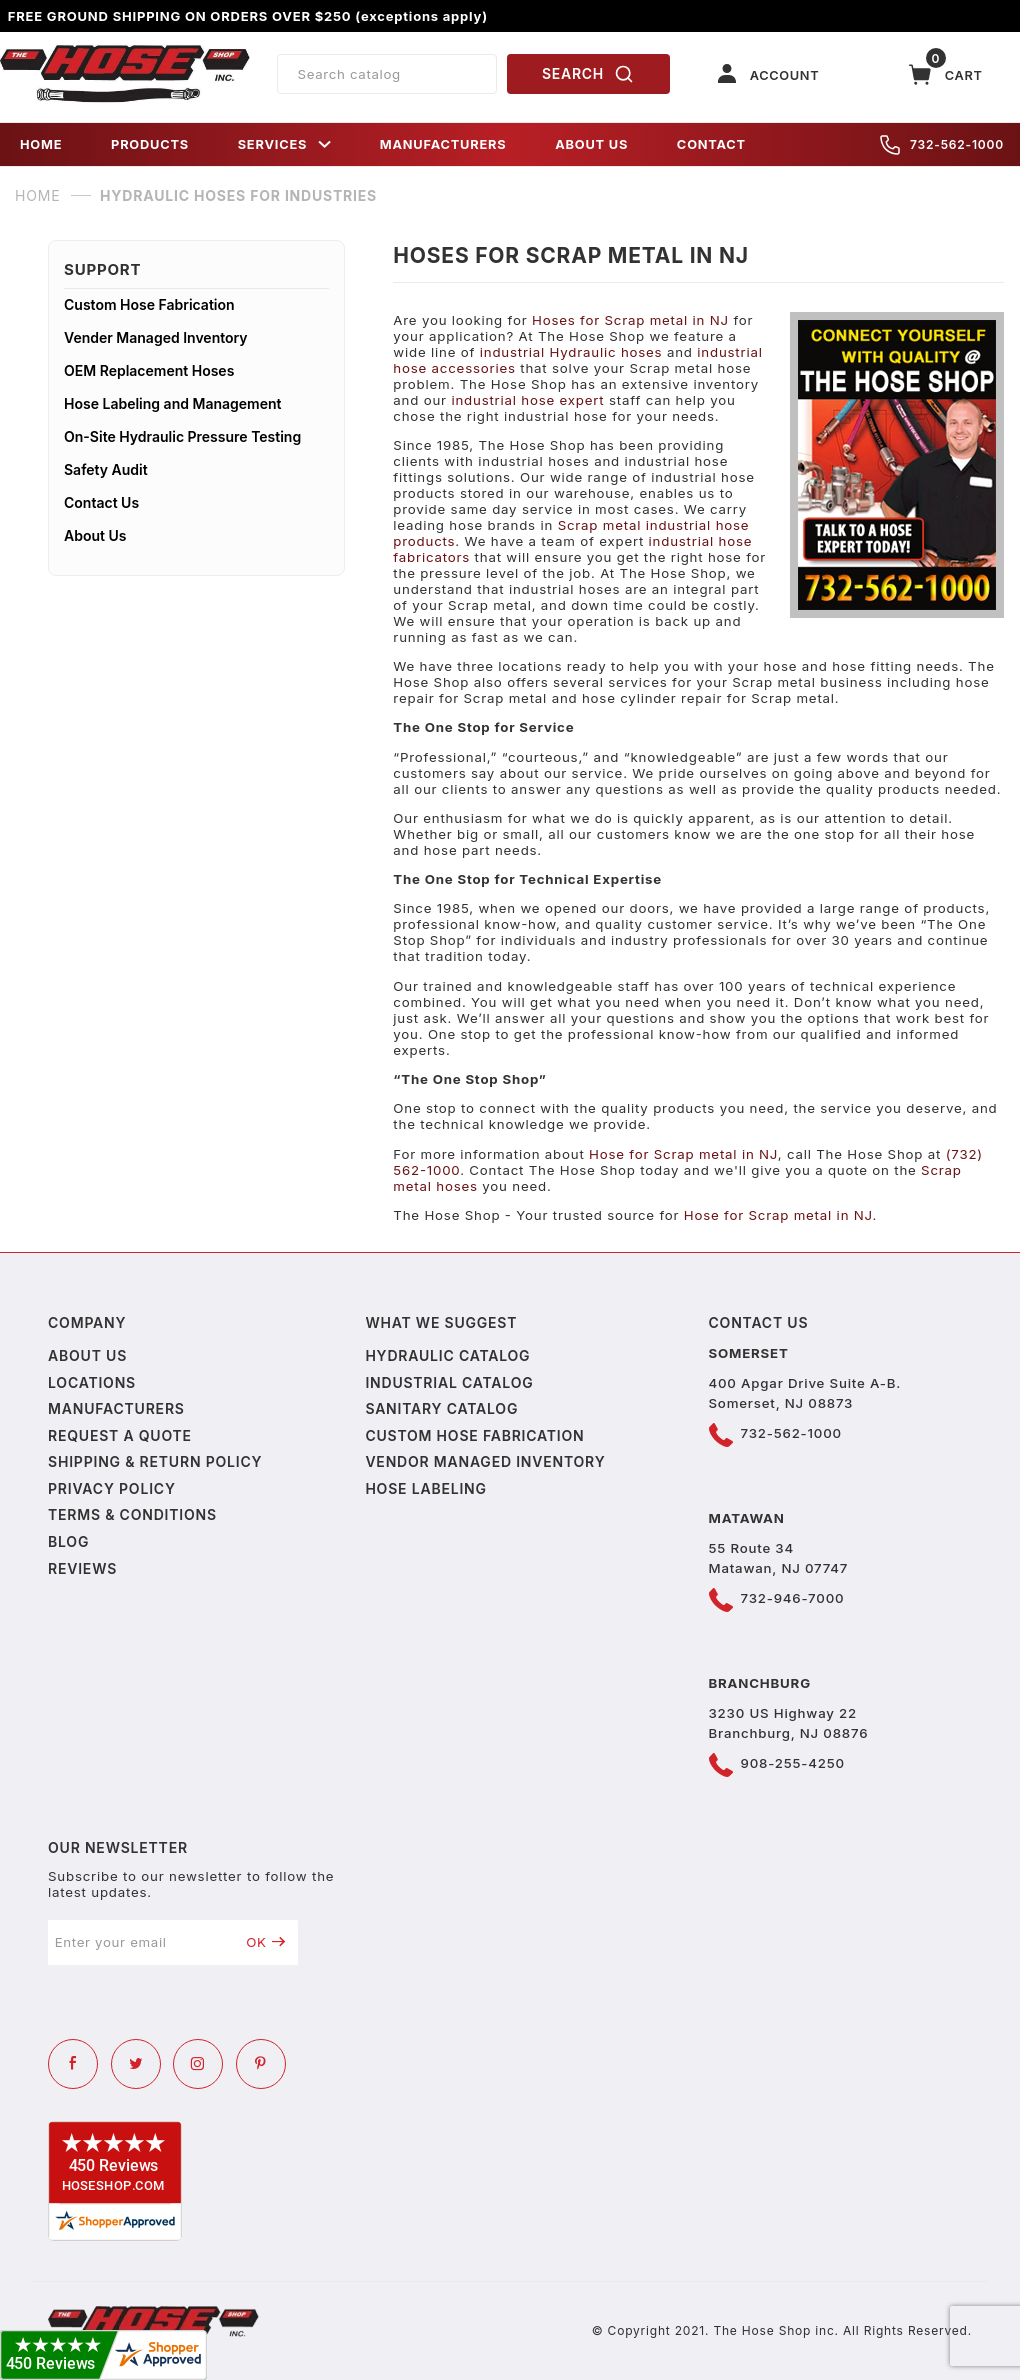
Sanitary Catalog (441, 1408)
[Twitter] (136, 2064)
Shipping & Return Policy (155, 1461)
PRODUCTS (150, 144)
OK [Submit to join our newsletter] (265, 1942)
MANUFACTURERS (443, 144)
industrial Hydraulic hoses (571, 352)
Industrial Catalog (449, 1382)
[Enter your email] (141, 1942)
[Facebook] (73, 2064)
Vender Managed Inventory (156, 337)
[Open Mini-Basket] (946, 74)
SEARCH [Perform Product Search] (588, 74)
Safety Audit (106, 469)
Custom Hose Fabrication (149, 304)
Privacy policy (112, 1488)
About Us (95, 535)
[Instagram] (198, 2064)
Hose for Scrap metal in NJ (683, 1154)
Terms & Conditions (132, 1514)
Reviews (82, 1568)
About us (87, 1355)
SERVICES (285, 144)
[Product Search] (387, 74)
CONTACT (711, 144)
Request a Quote (120, 1435)
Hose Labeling (425, 1488)
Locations (92, 1382)
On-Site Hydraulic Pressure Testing (182, 436)
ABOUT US (591, 144)
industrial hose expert (527, 400)
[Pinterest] (261, 2064)
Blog (68, 1541)
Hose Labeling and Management (172, 403)
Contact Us (101, 502)
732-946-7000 (793, 1598)
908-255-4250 (793, 1763)
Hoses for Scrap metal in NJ (630, 320)
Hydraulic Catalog (447, 1355)
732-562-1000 (942, 145)
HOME (41, 144)
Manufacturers (116, 1408)
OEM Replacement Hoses (149, 370)
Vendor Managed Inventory (485, 1461)
